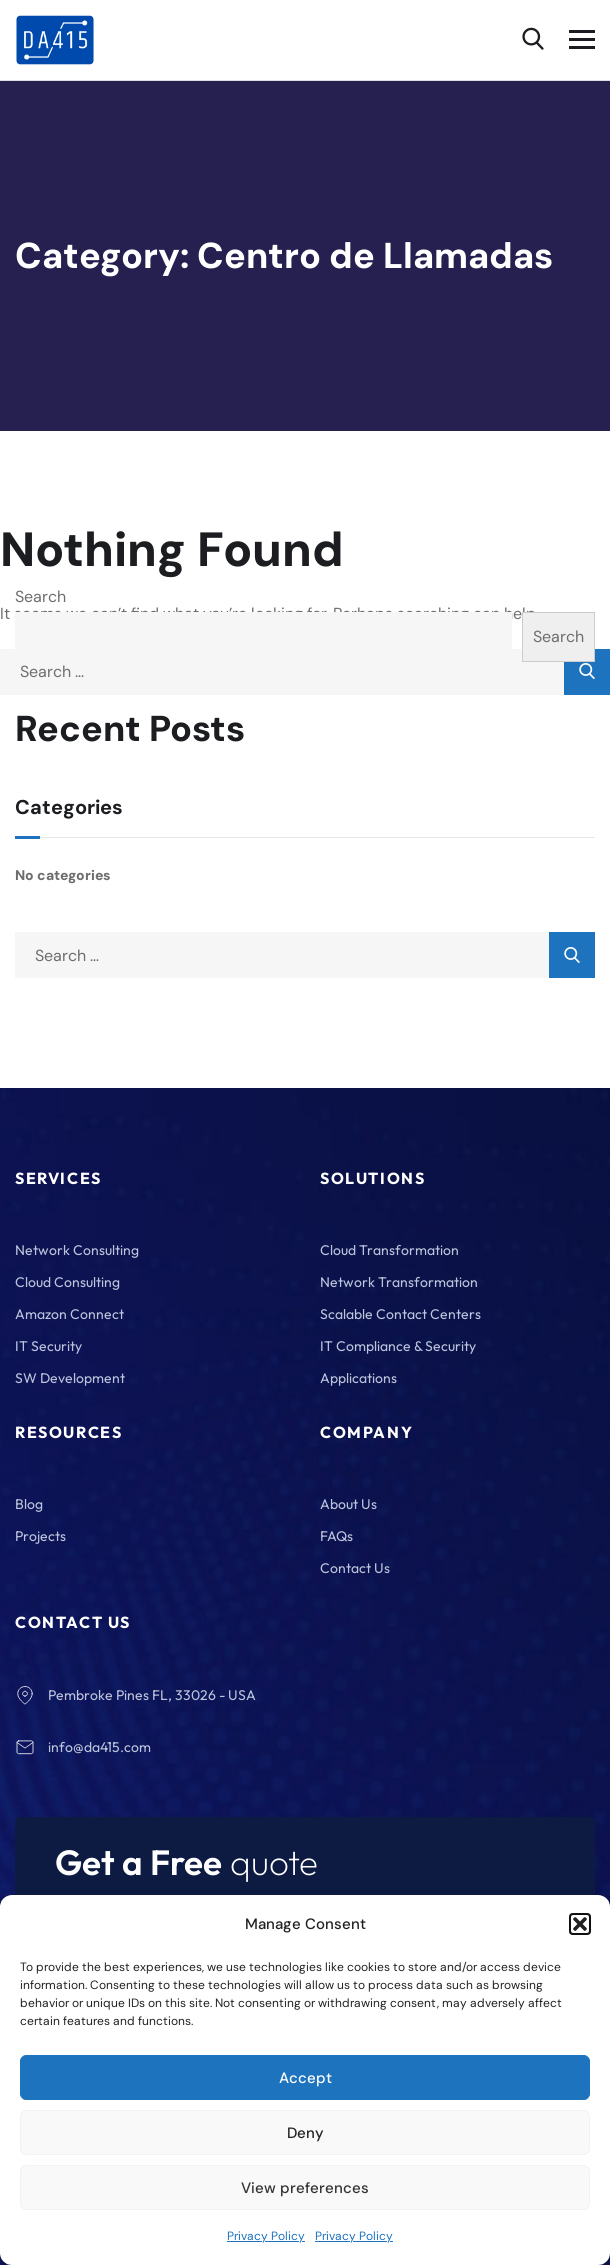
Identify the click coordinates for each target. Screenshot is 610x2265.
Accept (305, 2078)
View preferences (305, 2188)
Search (40, 596)
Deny (305, 2133)
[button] (580, 1924)
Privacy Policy (266, 2236)
